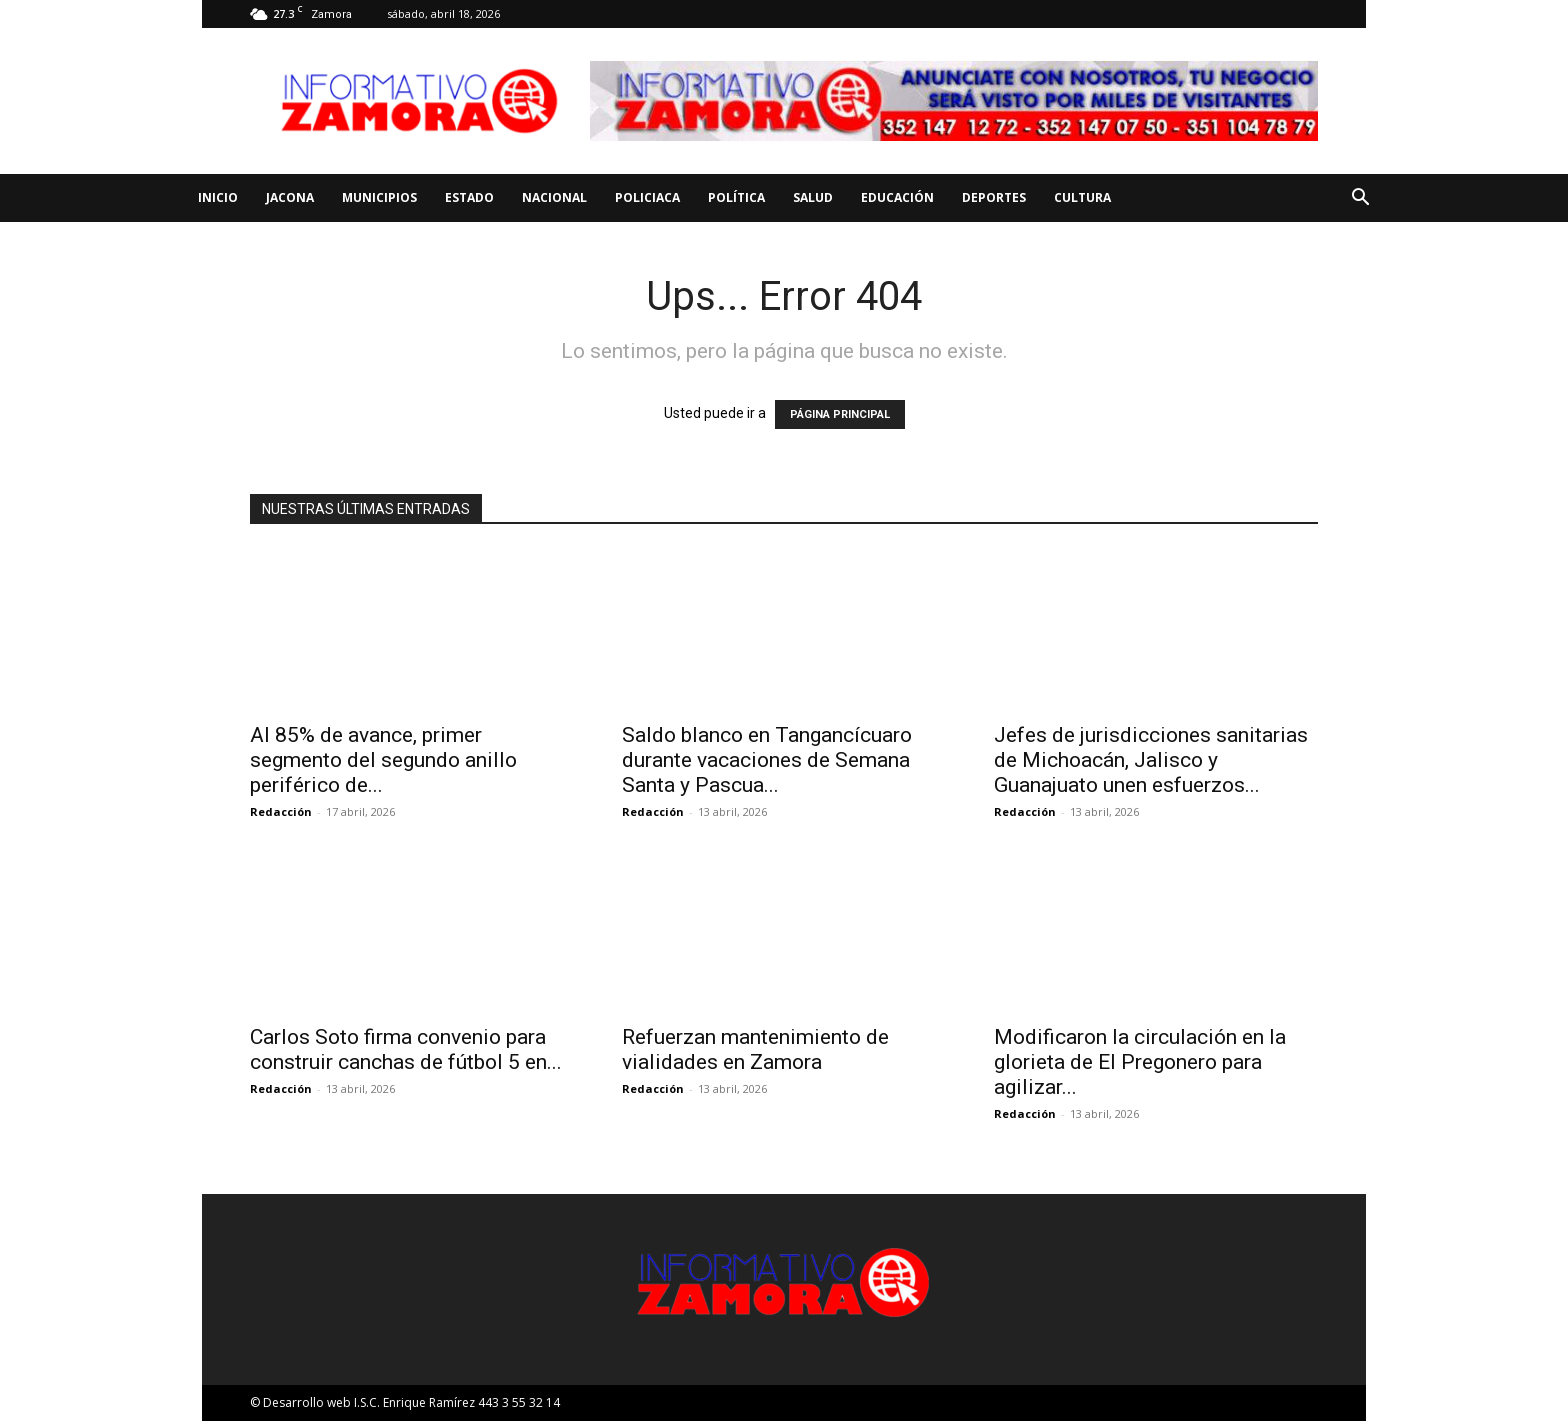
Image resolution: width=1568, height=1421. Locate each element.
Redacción (281, 811)
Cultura (1082, 197)
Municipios (379, 197)
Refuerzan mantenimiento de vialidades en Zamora (755, 1049)
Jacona (290, 197)
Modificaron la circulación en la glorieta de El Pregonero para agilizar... (1140, 1062)
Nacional (554, 197)
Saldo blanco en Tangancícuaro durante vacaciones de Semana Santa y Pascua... (767, 760)
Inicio (218, 197)
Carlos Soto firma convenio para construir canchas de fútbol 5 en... (406, 1049)
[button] (1360, 199)
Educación (897, 197)
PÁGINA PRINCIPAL (840, 414)
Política (736, 197)
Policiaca (647, 197)
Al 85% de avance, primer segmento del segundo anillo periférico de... (383, 760)
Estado (469, 197)
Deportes (994, 197)
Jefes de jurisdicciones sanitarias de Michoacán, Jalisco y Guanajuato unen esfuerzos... (1153, 760)
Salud (813, 197)
